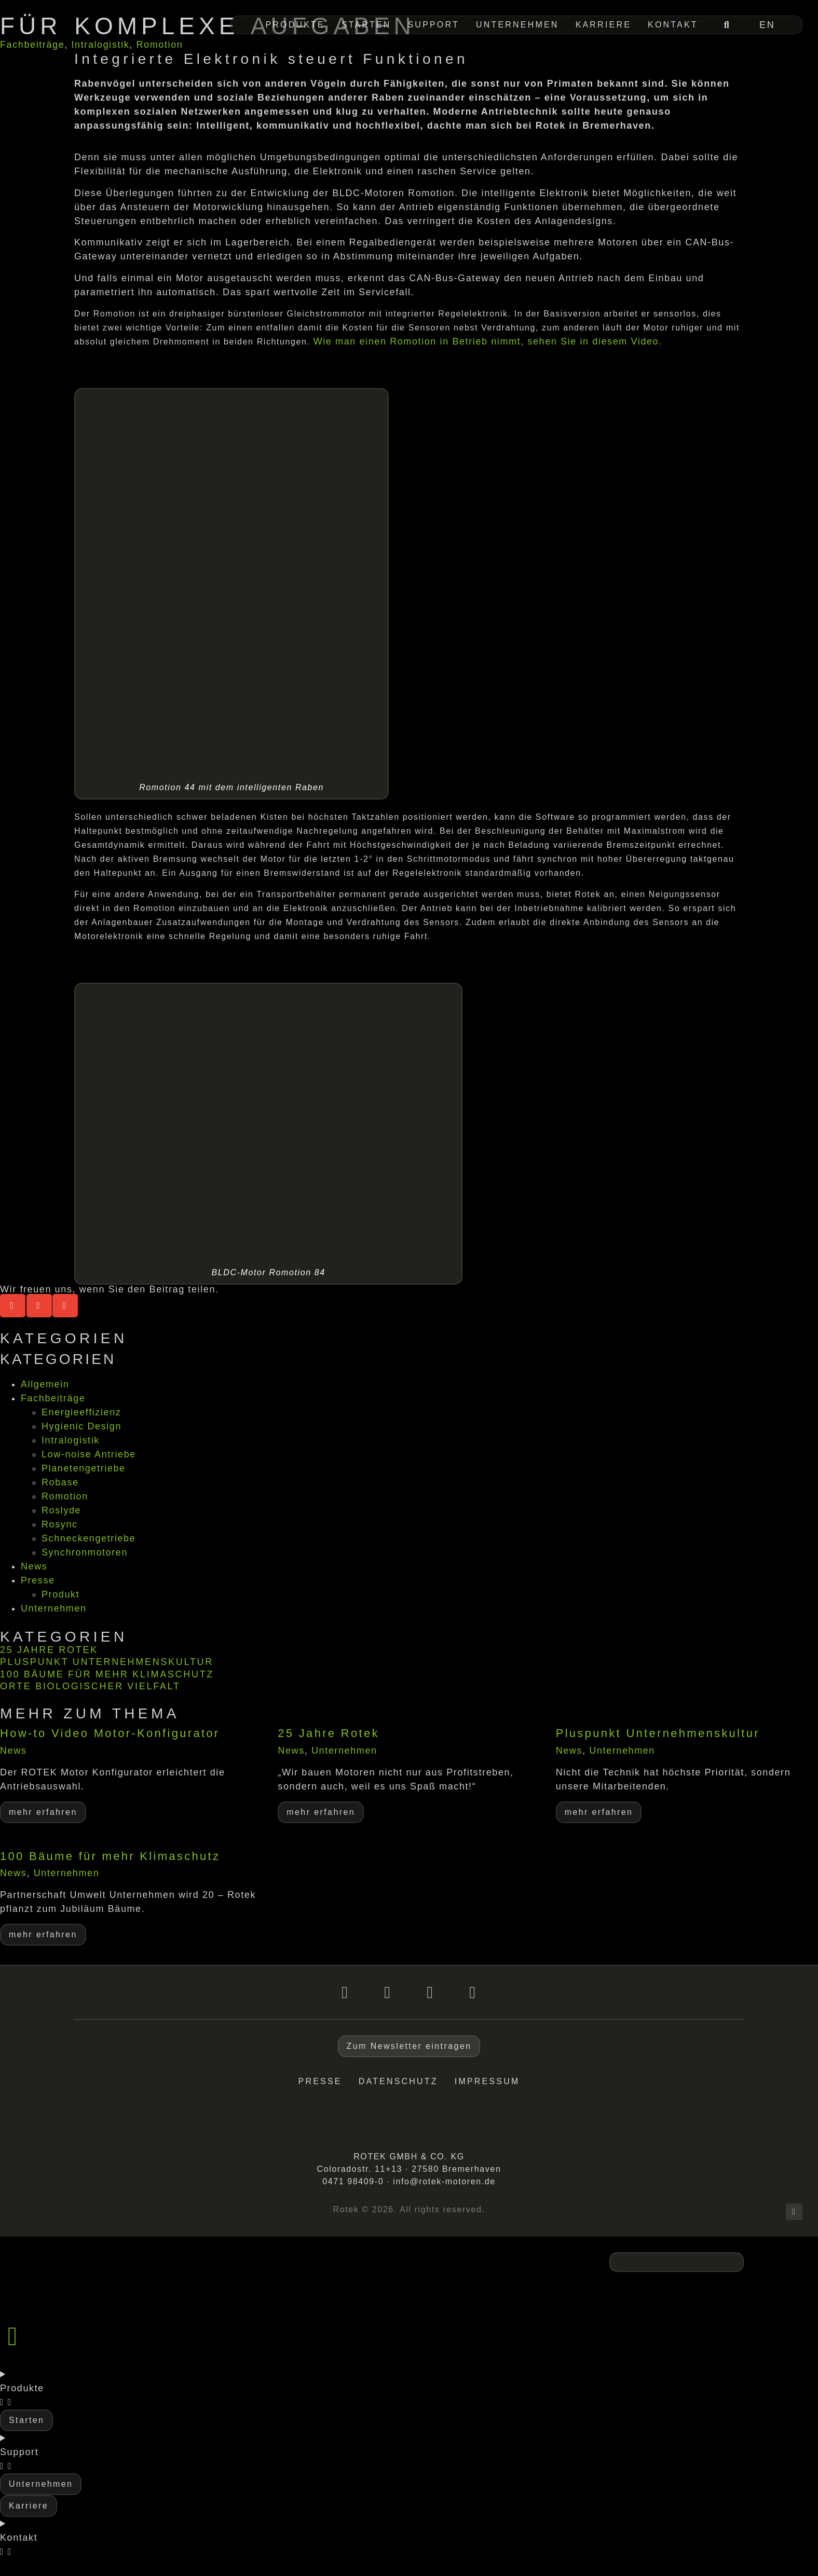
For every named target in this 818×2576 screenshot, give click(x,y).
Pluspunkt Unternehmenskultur (106, 1662)
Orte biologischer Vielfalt (90, 1686)
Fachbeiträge (32, 44)
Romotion (160, 44)
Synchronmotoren (85, 1552)
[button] (12, 1305)
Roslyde (61, 1510)
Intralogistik (100, 44)
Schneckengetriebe (88, 1538)
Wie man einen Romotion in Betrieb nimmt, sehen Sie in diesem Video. (487, 341)
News (34, 1566)
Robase (60, 1482)
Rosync (60, 1524)
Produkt (60, 1594)
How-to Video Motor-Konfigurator (110, 1733)
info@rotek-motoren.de (444, 2181)
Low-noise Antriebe (89, 1454)
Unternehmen (54, 1608)
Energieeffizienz (81, 1412)
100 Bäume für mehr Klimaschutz (107, 1674)
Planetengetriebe (84, 1468)
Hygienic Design (81, 1426)
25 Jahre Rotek (49, 1650)
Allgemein (45, 1384)
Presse (38, 1580)
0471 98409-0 (353, 2181)
